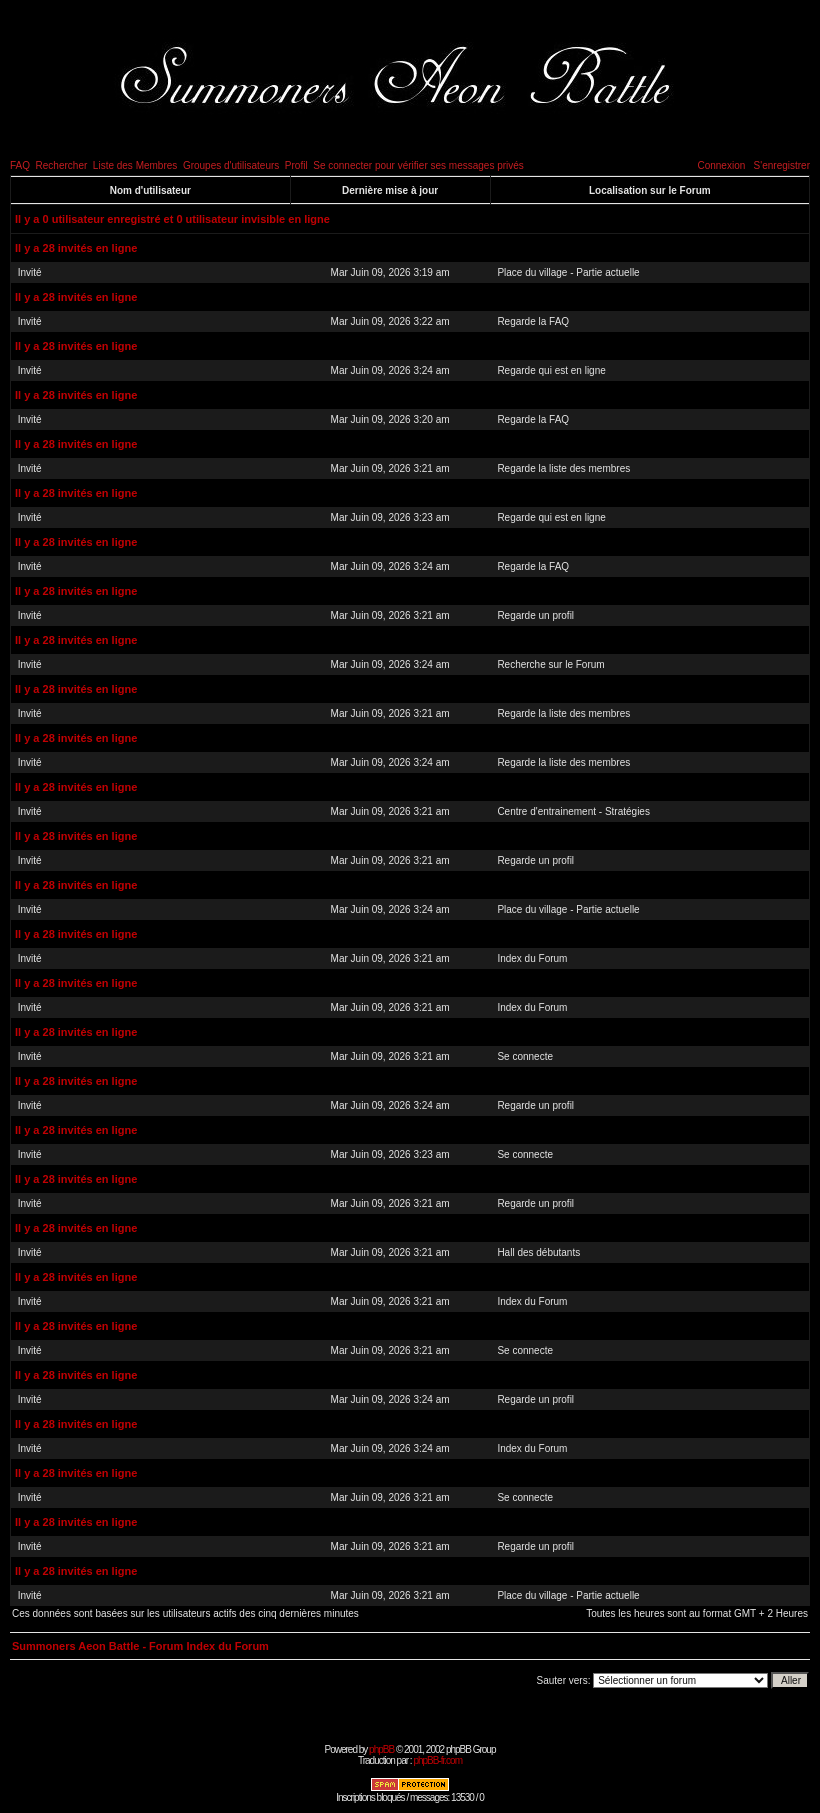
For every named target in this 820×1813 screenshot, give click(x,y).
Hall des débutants (538, 1252)
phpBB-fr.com (437, 1760)
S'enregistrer (782, 165)
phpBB (381, 1749)
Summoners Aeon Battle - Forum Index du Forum (140, 1646)
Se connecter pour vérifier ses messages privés (418, 165)
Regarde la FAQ (533, 321)
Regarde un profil (535, 615)
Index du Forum (532, 958)
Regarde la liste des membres (563, 468)
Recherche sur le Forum (550, 664)
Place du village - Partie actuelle (568, 272)
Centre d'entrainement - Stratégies (573, 811)
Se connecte (525, 1056)
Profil (296, 165)
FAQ (20, 165)
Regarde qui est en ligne (551, 370)
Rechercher (62, 165)
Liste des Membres (135, 165)
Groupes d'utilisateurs (231, 165)
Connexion (721, 165)
